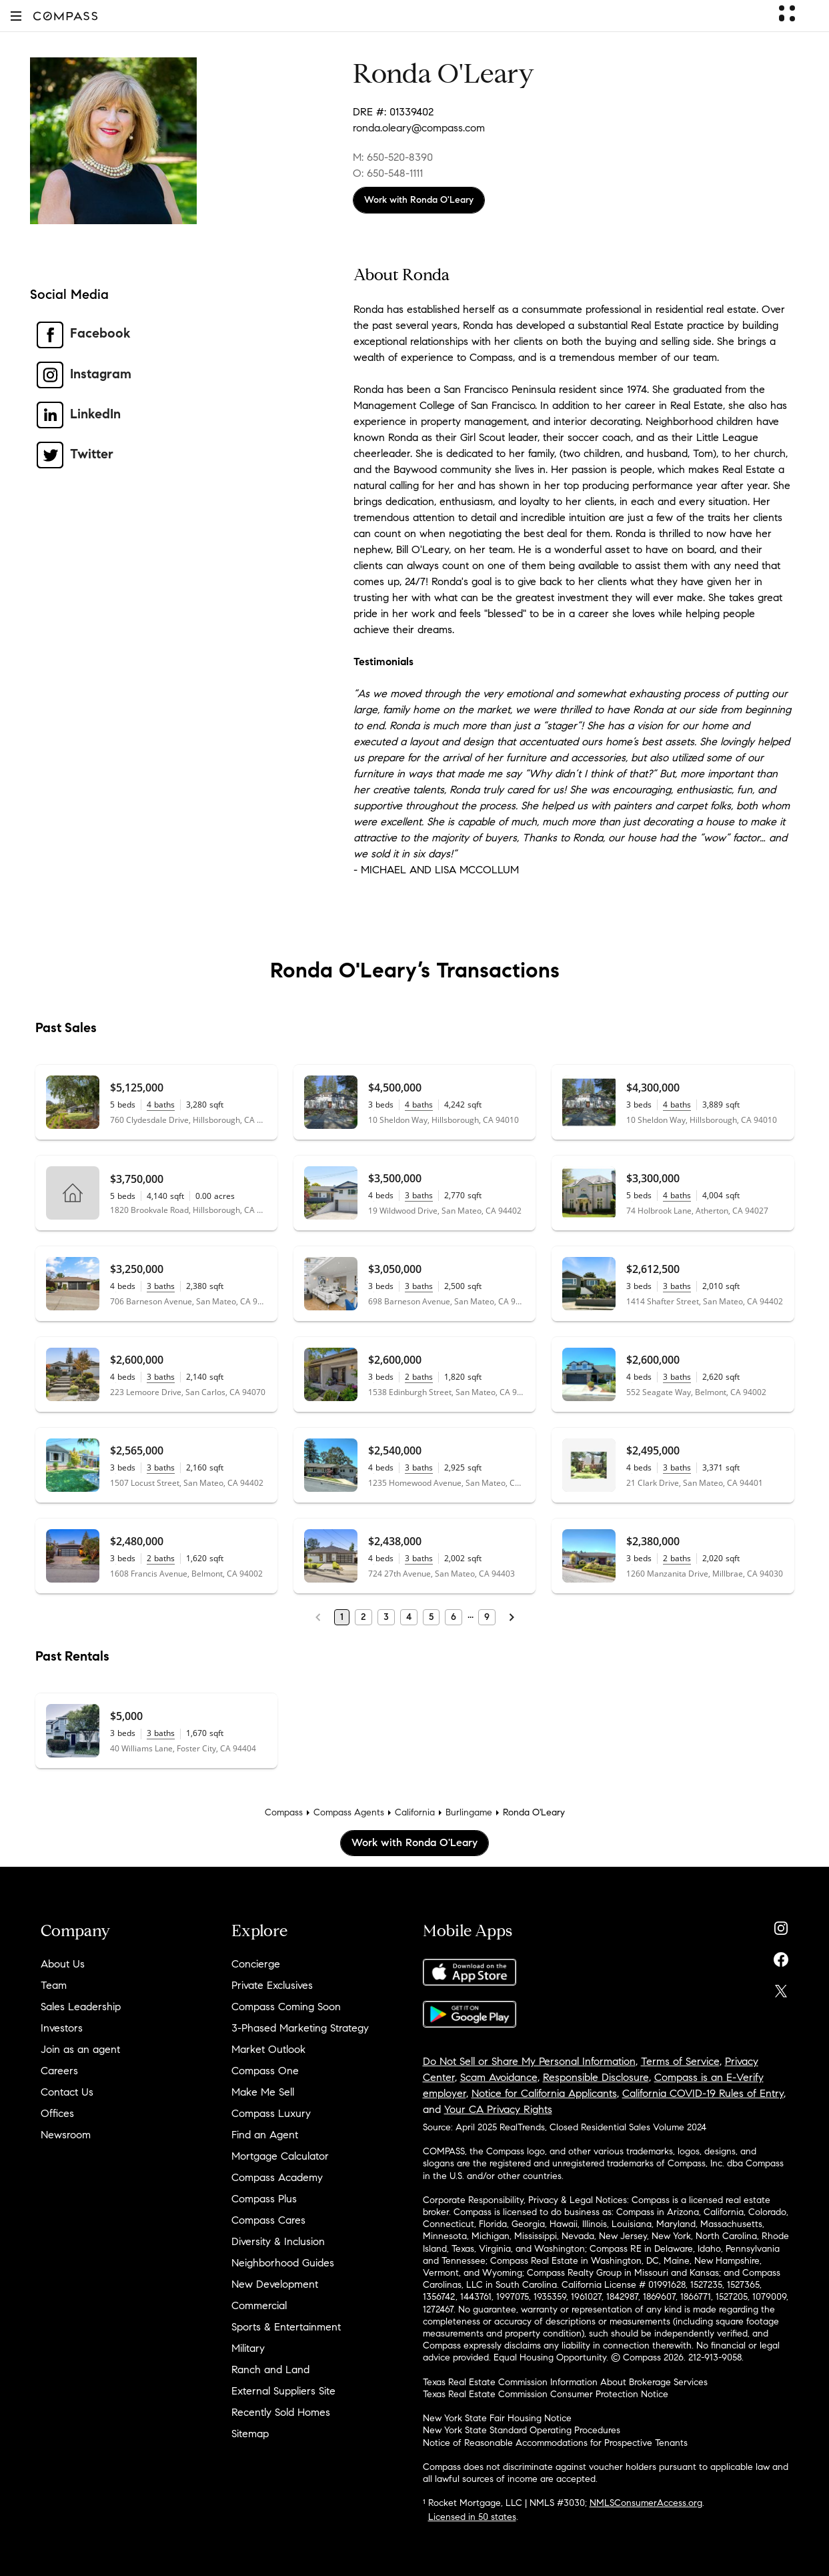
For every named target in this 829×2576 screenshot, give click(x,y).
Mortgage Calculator (280, 2156)
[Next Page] (511, 1617)
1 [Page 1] (341, 1617)
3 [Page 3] (386, 1617)
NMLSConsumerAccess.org (646, 2503)
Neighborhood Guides (282, 2262)
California (415, 1812)
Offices (57, 2113)
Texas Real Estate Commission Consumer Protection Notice (545, 2394)
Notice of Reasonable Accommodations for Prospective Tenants (555, 2443)
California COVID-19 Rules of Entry (703, 2093)
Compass (284, 1812)
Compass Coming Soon (286, 2006)
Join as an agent (80, 2049)
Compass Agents (348, 1812)
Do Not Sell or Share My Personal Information (529, 2061)
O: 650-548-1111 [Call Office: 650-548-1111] (388, 173)
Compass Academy (277, 2177)
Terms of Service (680, 2061)
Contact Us (67, 2092)
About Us (63, 1964)
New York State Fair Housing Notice (497, 2418)
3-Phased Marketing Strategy (300, 2028)
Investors (62, 2028)
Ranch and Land (270, 2369)
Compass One (265, 2070)
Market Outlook (268, 2049)
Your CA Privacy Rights (498, 2109)
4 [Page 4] (408, 1617)
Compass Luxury (271, 2113)
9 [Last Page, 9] (487, 1617)
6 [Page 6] (453, 1617)
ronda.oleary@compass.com (419, 127)
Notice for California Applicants (544, 2093)
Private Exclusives (272, 1985)
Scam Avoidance (499, 2077)
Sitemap (250, 2433)
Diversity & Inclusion (278, 2241)
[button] (16, 15)
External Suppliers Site (283, 2391)
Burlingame (469, 1812)
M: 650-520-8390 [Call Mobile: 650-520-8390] (393, 157)
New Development (274, 2284)
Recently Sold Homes (280, 2412)
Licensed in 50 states (472, 2517)
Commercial (259, 2305)
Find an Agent (264, 2134)
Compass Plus (264, 2198)
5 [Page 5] (431, 1617)
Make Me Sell (262, 2092)
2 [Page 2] (363, 1617)
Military (248, 2348)
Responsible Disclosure (596, 2077)
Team (54, 1985)
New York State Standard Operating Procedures (521, 2430)
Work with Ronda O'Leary (419, 199)
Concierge (255, 1964)
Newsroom (66, 2134)
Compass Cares (268, 2220)
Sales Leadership (81, 2006)
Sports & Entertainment (286, 2326)
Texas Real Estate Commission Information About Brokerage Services (565, 2382)
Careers (59, 2070)
